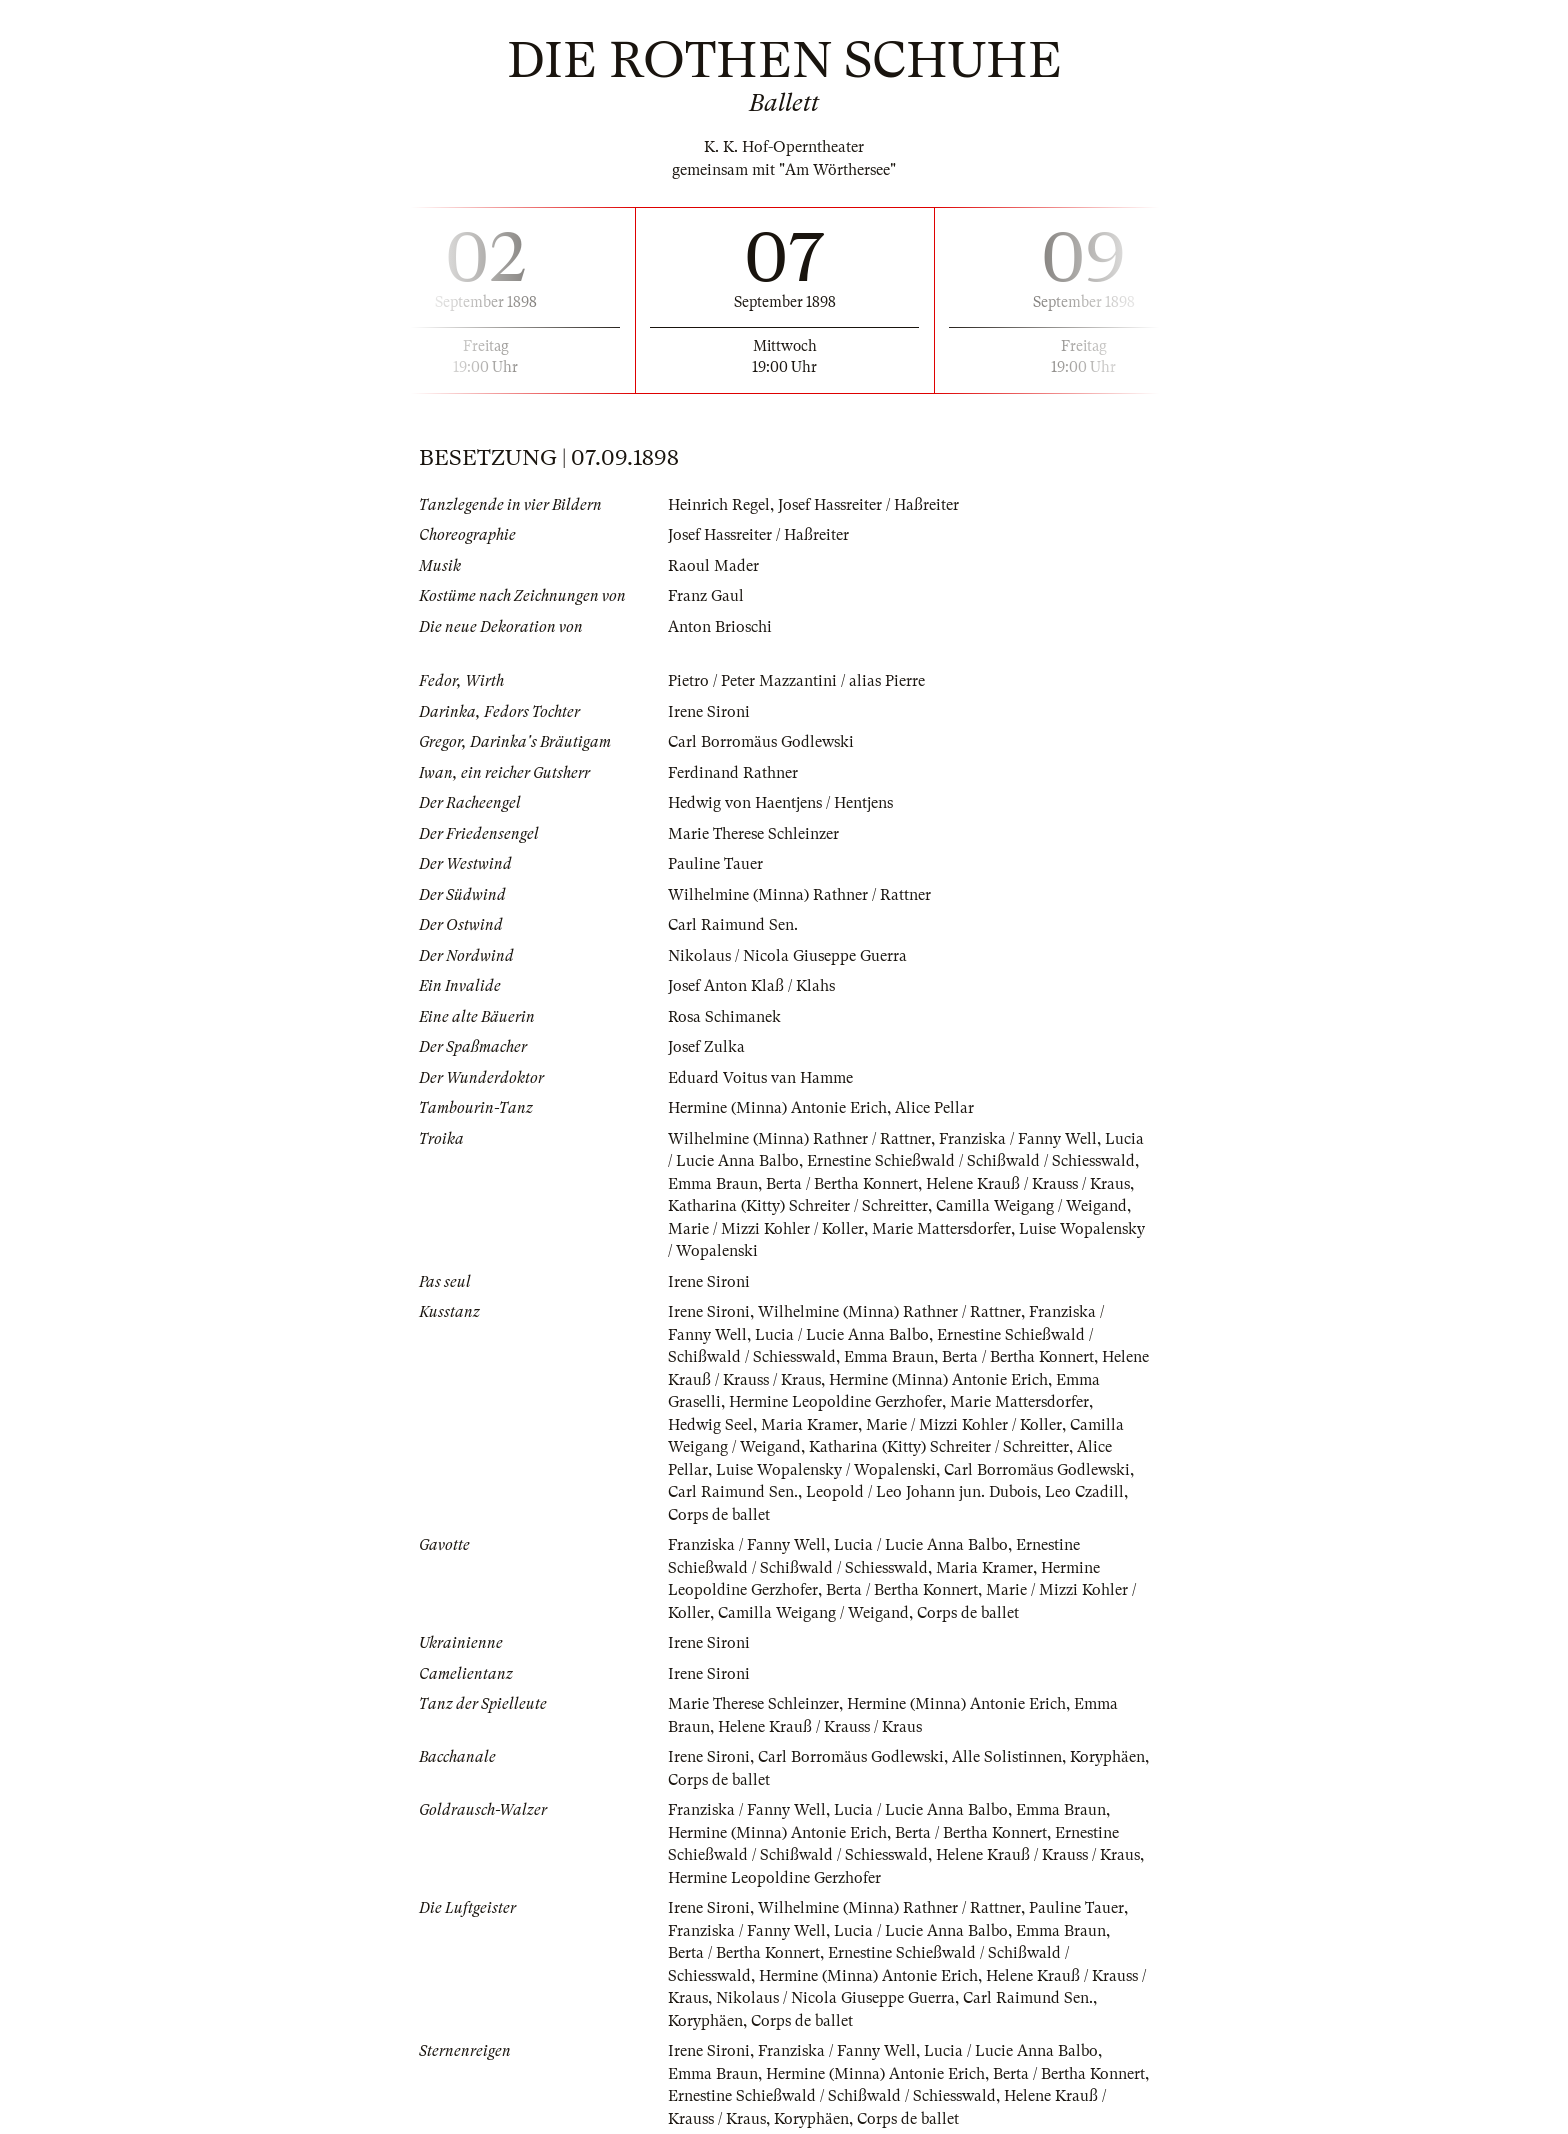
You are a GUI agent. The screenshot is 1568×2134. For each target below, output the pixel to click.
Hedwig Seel (710, 1425)
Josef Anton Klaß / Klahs (751, 986)
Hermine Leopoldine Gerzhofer (835, 1402)
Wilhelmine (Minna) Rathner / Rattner (799, 895)
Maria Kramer (809, 1425)
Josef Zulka (706, 1047)
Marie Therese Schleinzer (753, 834)
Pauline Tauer (715, 864)
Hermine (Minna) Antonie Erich (777, 1108)
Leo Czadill (1084, 1492)
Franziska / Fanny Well (1018, 1139)
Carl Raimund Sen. (733, 925)
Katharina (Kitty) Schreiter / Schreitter (798, 1206)
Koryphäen (1107, 1757)
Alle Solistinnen (1007, 1757)
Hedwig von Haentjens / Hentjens (780, 803)
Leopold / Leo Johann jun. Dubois (921, 1492)
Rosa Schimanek (724, 1017)
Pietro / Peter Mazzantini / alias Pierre (796, 681)
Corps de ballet (719, 1515)
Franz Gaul (706, 596)
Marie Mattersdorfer (941, 1229)
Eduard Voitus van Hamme (760, 1078)
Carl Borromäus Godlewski (761, 742)
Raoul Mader (713, 566)
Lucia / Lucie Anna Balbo (842, 1335)
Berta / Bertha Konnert (842, 1184)
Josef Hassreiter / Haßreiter (868, 505)
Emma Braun (713, 1184)
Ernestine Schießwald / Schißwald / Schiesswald (971, 1161)
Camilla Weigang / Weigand (1031, 1206)
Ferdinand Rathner (733, 773)
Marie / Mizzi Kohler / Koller (766, 1229)
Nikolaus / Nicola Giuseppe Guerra (787, 956)
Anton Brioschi (720, 627)
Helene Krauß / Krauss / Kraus (1028, 1184)
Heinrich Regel (719, 505)
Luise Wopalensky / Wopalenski (826, 1470)
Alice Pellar (934, 1108)
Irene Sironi (709, 712)
